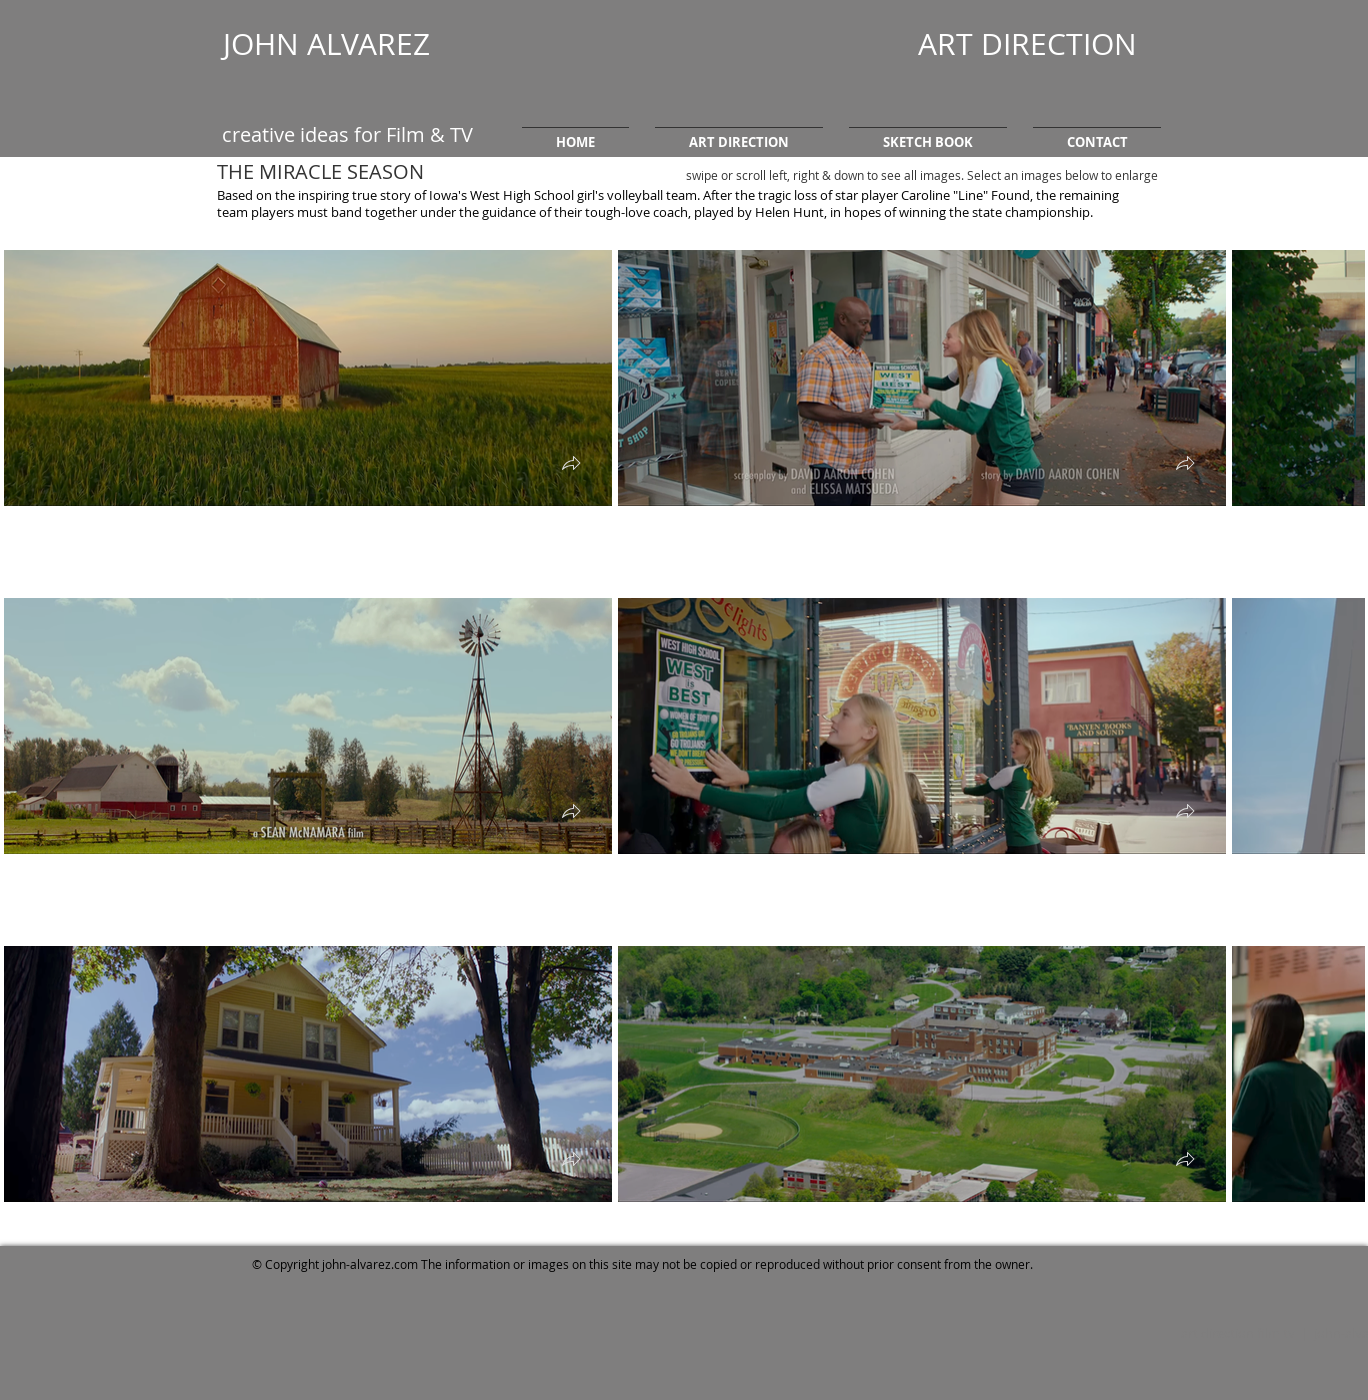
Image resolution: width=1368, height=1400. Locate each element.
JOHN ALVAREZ (326, 44)
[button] (739, 133)
